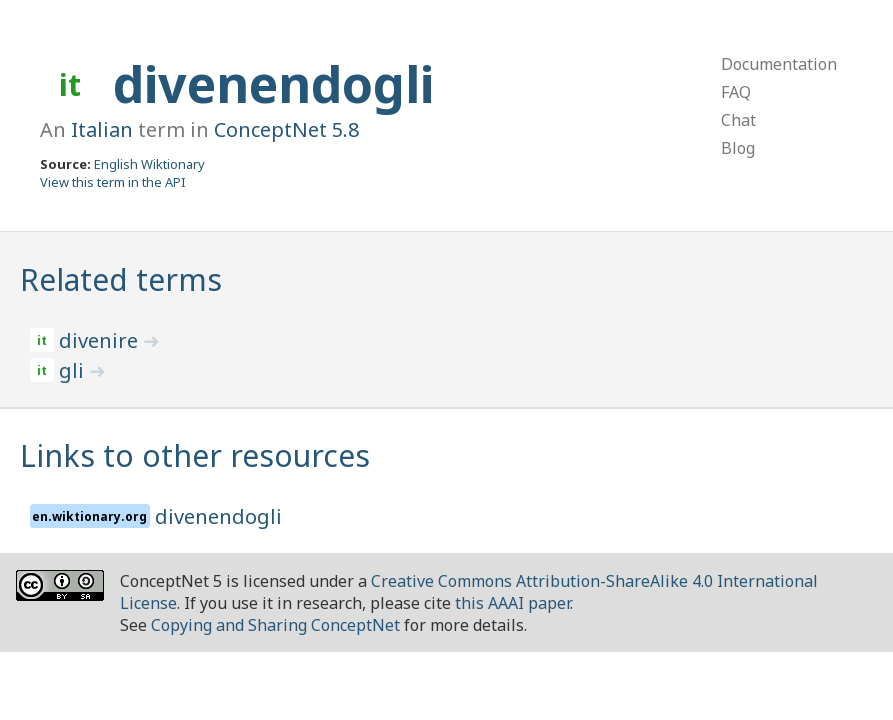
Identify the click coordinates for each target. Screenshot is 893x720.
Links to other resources (195, 455)
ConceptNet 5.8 (286, 129)
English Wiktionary (149, 164)
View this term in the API (113, 182)
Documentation (779, 64)
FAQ (736, 92)
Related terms (121, 279)
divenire (101, 340)
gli (74, 370)
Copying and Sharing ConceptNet (275, 625)
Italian (102, 129)
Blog (738, 148)
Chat (738, 120)
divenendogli (273, 84)
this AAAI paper (512, 603)
